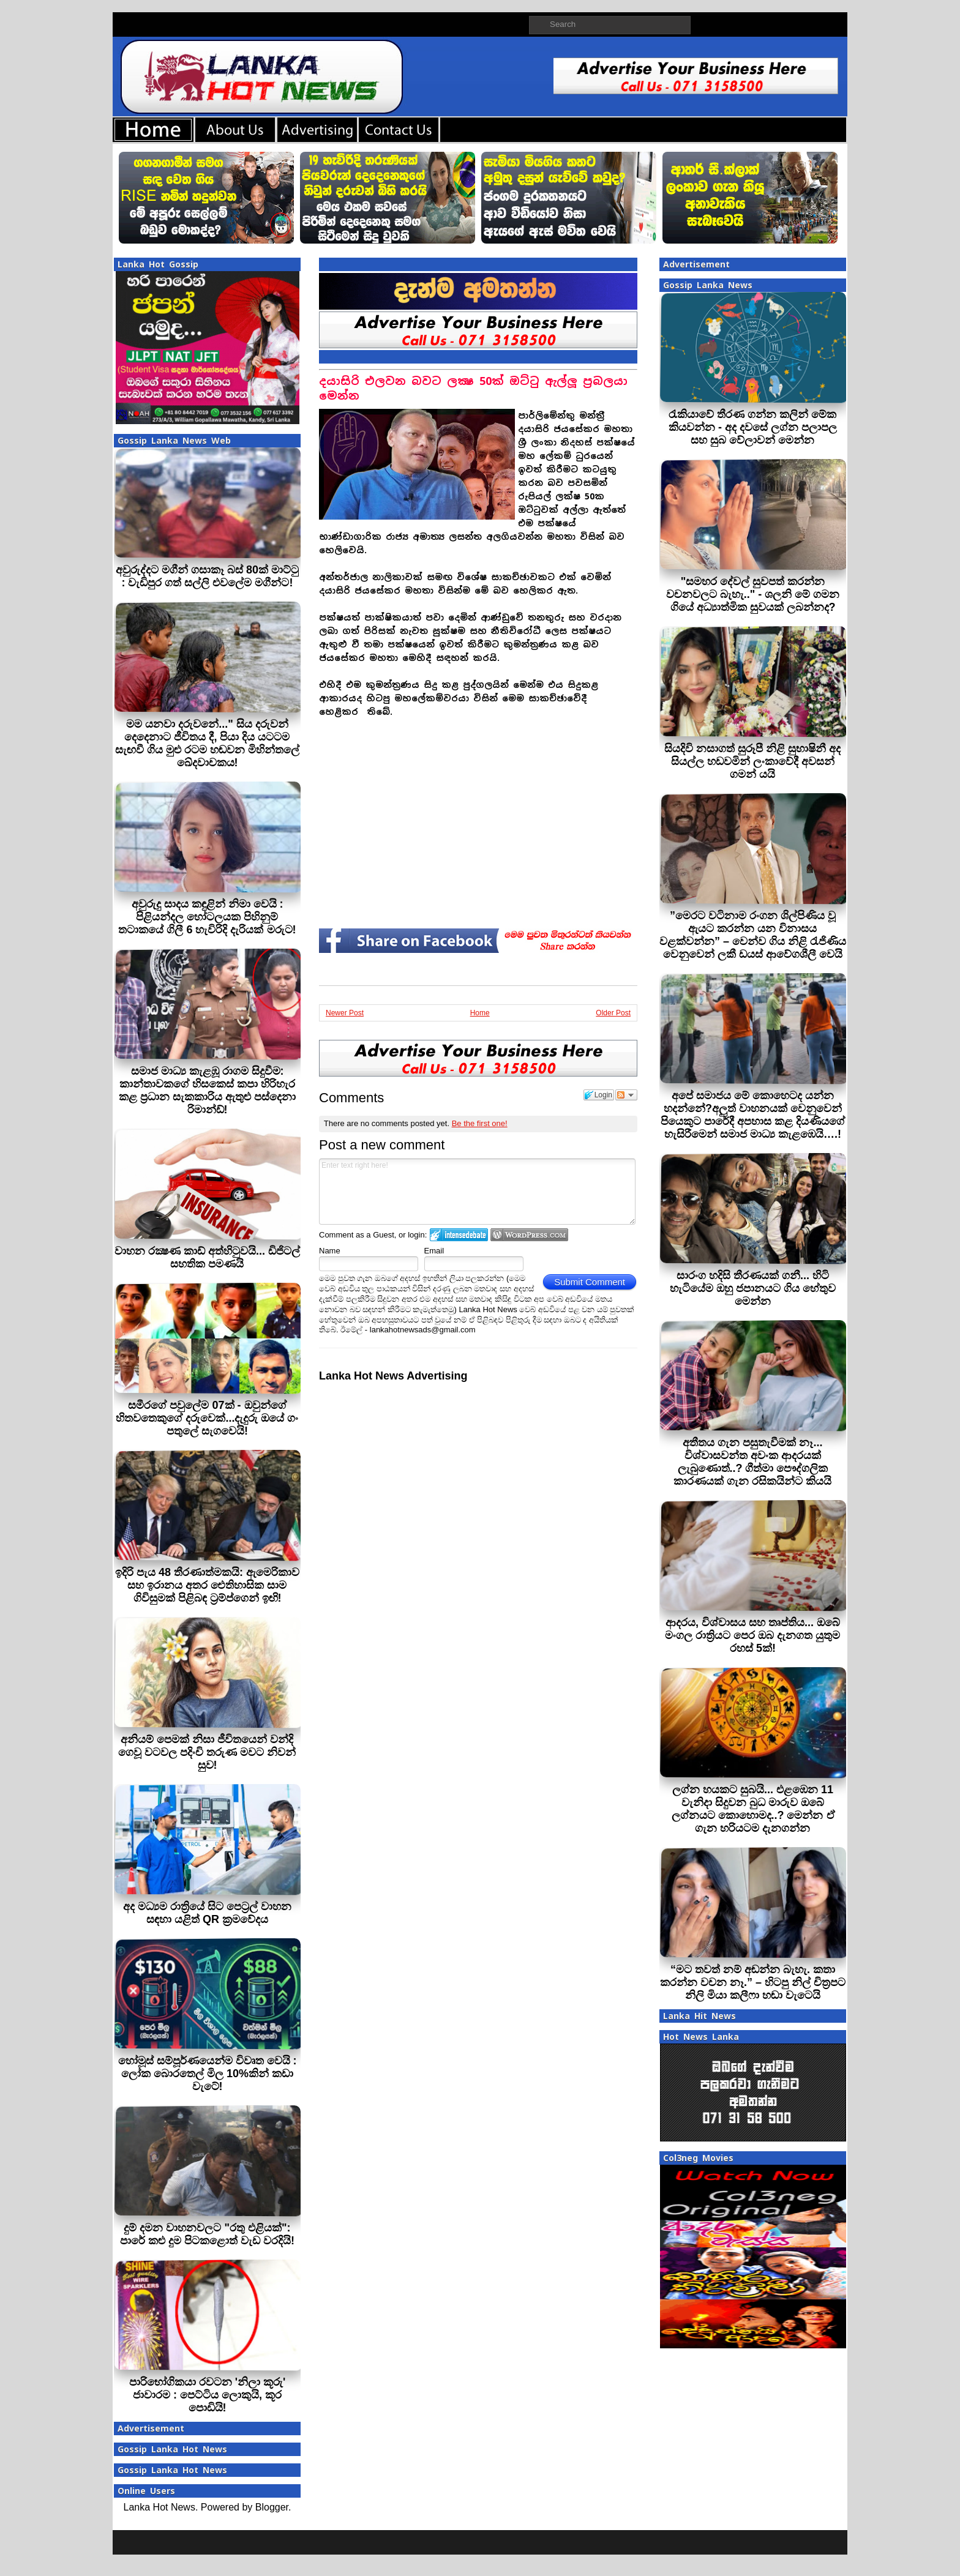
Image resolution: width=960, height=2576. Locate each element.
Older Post (613, 1013)
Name (329, 1250)
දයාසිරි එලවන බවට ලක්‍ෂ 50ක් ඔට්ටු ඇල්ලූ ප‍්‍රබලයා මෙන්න (473, 388)
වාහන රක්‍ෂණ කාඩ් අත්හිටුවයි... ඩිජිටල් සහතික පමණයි (207, 1257)
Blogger (271, 2507)
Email (434, 1250)
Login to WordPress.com (529, 1234)
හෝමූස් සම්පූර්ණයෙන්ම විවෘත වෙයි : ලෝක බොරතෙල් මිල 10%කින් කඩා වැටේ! (207, 2074)
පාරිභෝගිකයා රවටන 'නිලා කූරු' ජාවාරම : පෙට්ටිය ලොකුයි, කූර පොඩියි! (207, 2395)
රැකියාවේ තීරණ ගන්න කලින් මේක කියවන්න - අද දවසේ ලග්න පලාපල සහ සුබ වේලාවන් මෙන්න (753, 427)
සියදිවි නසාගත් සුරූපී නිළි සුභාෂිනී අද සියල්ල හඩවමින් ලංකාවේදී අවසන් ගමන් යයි (752, 761)
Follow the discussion (626, 1094)
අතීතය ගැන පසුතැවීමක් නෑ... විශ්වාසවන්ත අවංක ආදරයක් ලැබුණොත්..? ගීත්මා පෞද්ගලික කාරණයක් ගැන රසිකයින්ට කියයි (752, 1461)
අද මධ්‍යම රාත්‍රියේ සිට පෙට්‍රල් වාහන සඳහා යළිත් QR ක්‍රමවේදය (207, 1912)
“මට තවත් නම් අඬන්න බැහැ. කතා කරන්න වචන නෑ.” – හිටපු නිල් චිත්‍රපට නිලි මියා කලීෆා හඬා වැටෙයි (753, 1982)
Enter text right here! (477, 1192)
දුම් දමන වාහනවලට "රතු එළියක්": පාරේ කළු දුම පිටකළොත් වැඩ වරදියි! (207, 2234)
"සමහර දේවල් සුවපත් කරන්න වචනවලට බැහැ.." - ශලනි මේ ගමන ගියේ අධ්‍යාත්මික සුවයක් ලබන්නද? (753, 594)
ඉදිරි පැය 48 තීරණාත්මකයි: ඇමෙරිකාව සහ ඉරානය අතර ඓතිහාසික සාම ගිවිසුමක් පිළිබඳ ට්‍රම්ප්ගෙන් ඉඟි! (207, 1585)
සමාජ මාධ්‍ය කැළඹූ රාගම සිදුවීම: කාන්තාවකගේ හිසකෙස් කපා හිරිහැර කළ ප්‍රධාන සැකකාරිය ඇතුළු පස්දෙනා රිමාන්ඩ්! (207, 1090)
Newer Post (345, 1013)
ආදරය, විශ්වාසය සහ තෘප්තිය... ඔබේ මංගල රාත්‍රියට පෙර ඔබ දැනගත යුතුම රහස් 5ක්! (752, 1635)
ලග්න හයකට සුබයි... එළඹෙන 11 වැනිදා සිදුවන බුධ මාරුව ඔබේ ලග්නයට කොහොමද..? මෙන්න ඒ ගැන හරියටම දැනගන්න (753, 1808)
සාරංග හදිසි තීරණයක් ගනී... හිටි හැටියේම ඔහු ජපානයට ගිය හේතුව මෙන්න (753, 1288)
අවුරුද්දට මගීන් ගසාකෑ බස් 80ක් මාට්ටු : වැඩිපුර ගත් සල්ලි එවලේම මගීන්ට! (207, 576)
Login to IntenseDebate (459, 1234)
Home (480, 1013)
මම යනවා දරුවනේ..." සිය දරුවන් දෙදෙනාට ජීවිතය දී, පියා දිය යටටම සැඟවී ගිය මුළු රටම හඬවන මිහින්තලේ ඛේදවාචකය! (207, 743)
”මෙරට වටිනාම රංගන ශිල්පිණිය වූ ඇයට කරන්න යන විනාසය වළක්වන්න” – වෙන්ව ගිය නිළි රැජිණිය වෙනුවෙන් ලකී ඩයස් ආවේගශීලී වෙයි (752, 934)
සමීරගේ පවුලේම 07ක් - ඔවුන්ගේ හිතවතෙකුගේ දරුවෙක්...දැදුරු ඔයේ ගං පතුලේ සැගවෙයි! (207, 1418)
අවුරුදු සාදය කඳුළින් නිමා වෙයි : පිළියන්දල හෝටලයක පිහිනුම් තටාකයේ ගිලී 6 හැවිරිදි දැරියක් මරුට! (207, 917)
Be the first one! (480, 1123)
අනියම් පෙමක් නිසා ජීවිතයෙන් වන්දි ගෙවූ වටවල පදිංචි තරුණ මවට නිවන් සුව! (207, 1752)
